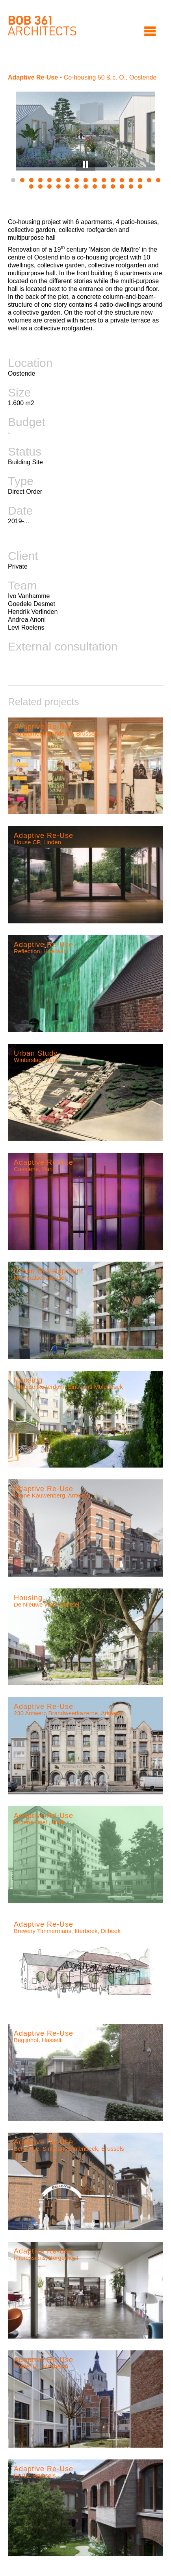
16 (149, 180)
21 (58, 186)
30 (140, 186)
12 (113, 180)
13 (122, 180)
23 (76, 186)
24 (86, 186)
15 (140, 180)
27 (113, 186)
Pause (85, 164)
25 (95, 186)
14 (131, 180)
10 (95, 180)
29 (131, 186)
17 (158, 180)
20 (49, 186)
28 (122, 186)
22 (67, 186)
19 (40, 186)
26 (104, 186)
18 (31, 186)
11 (104, 180)
